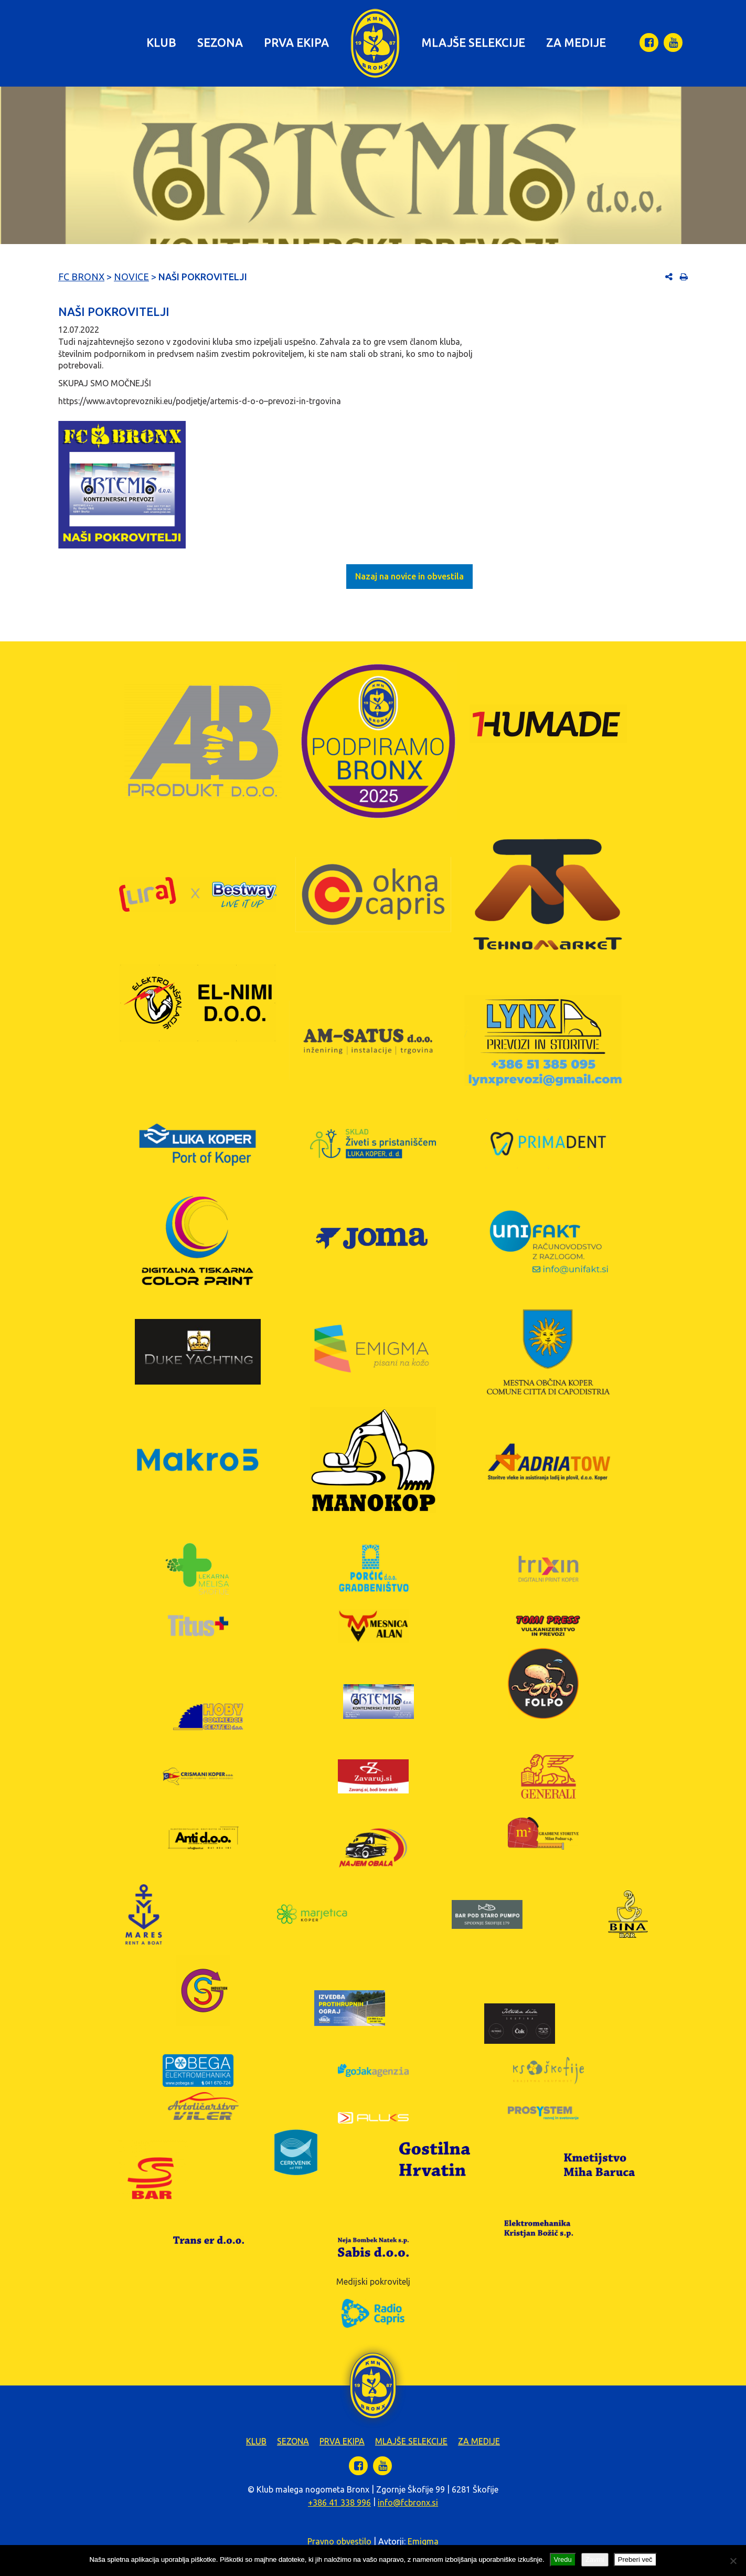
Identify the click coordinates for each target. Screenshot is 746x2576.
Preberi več (635, 2559)
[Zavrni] (733, 2561)
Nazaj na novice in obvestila (409, 576)
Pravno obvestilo (339, 2541)
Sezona (220, 42)
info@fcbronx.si (408, 2502)
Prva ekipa (296, 42)
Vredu (563, 2559)
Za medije (576, 42)
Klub (161, 42)
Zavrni (594, 2559)
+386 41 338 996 (339, 2502)
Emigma (423, 2541)
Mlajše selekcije (473, 42)
